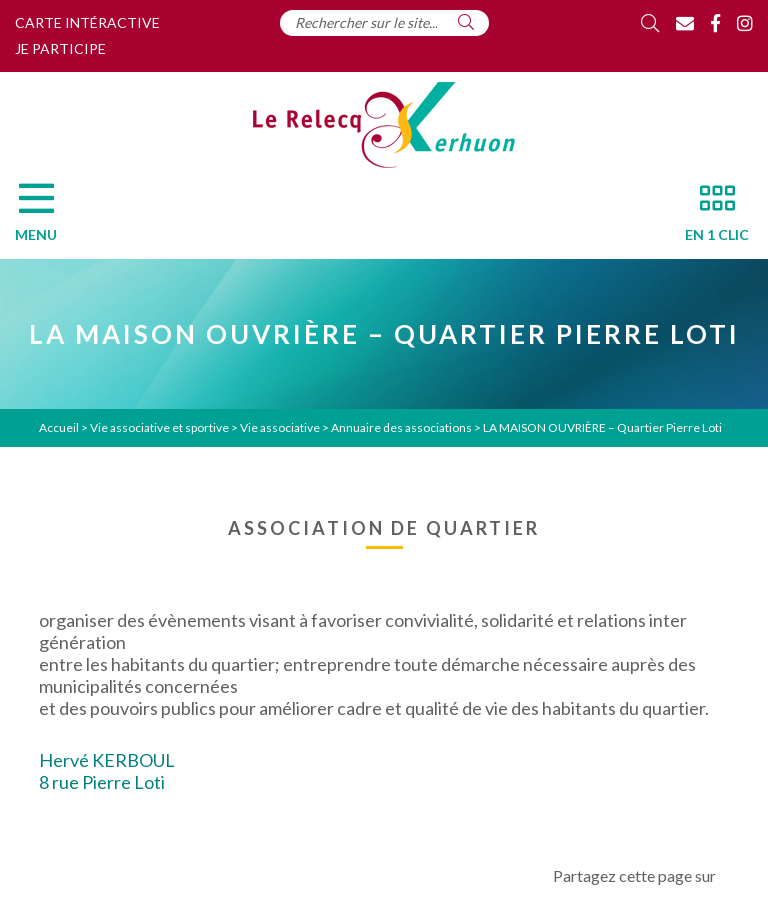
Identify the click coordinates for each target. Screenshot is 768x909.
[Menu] (46, 218)
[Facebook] (715, 23)
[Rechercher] (466, 22)
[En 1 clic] (709, 218)
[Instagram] (745, 23)
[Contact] (685, 23)
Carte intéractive (87, 22)
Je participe (60, 48)
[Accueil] (384, 125)
